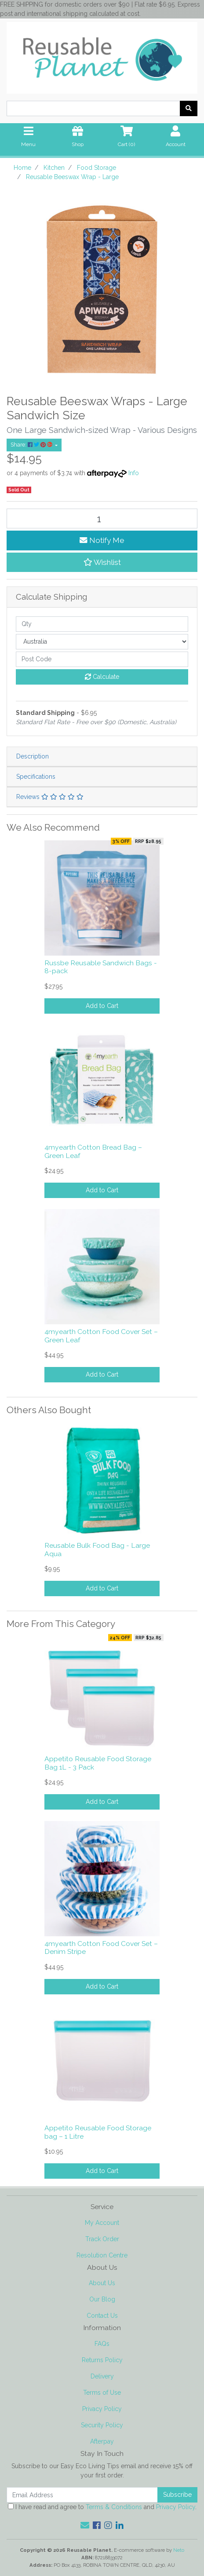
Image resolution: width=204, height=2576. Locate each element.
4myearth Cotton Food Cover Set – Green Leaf (101, 1335)
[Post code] (102, 659)
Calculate (102, 676)
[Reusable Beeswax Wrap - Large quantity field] (102, 518)
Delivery (102, 2376)
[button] (102, 562)
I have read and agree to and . (102, 2506)
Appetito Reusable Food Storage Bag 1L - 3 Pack (97, 1763)
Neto (178, 2550)
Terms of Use (102, 2392)
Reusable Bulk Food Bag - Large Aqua (97, 1549)
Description (32, 756)
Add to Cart (102, 1005)
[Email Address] (82, 2495)
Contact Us (102, 2315)
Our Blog (102, 2299)
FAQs (102, 2343)
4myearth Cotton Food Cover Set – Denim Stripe (101, 1947)
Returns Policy (102, 2359)
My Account (102, 2222)
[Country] (102, 641)
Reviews (50, 796)
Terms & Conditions (114, 2506)
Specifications (35, 776)
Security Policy (102, 2425)
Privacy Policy (102, 2408)
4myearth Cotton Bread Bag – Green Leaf (93, 1151)
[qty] (102, 624)
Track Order (102, 2239)
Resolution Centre (102, 2255)
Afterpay (102, 2441)
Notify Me (102, 540)
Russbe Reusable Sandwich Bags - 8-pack (100, 967)
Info (133, 472)
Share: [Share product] (32, 444)
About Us (102, 2283)
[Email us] (84, 2525)
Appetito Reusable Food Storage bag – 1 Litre (97, 2132)
